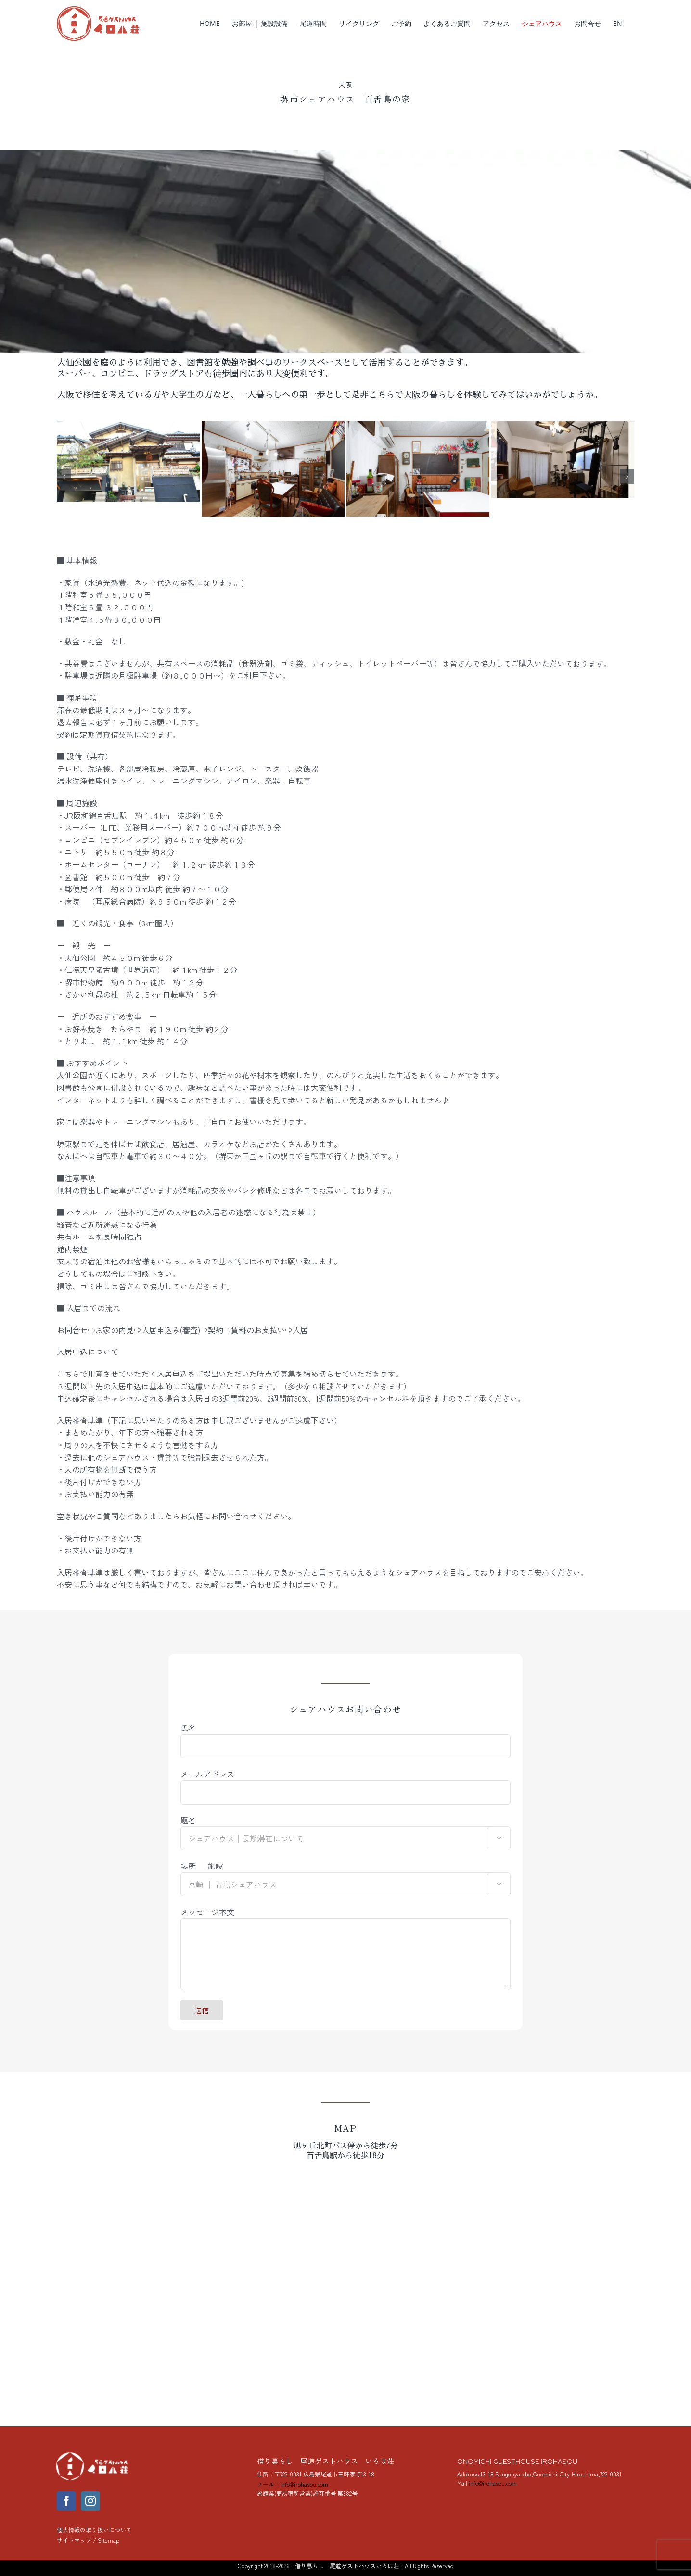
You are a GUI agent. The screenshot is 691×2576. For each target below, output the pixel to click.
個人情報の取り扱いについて (94, 2529)
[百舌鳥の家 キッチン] (273, 427)
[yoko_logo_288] (93, 2454)
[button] (64, 476)
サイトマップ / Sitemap (88, 2540)
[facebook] (66, 2501)
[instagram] (90, 2501)
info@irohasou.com (493, 2483)
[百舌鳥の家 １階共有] (562, 427)
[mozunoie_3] (128, 427)
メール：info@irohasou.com (292, 2484)
